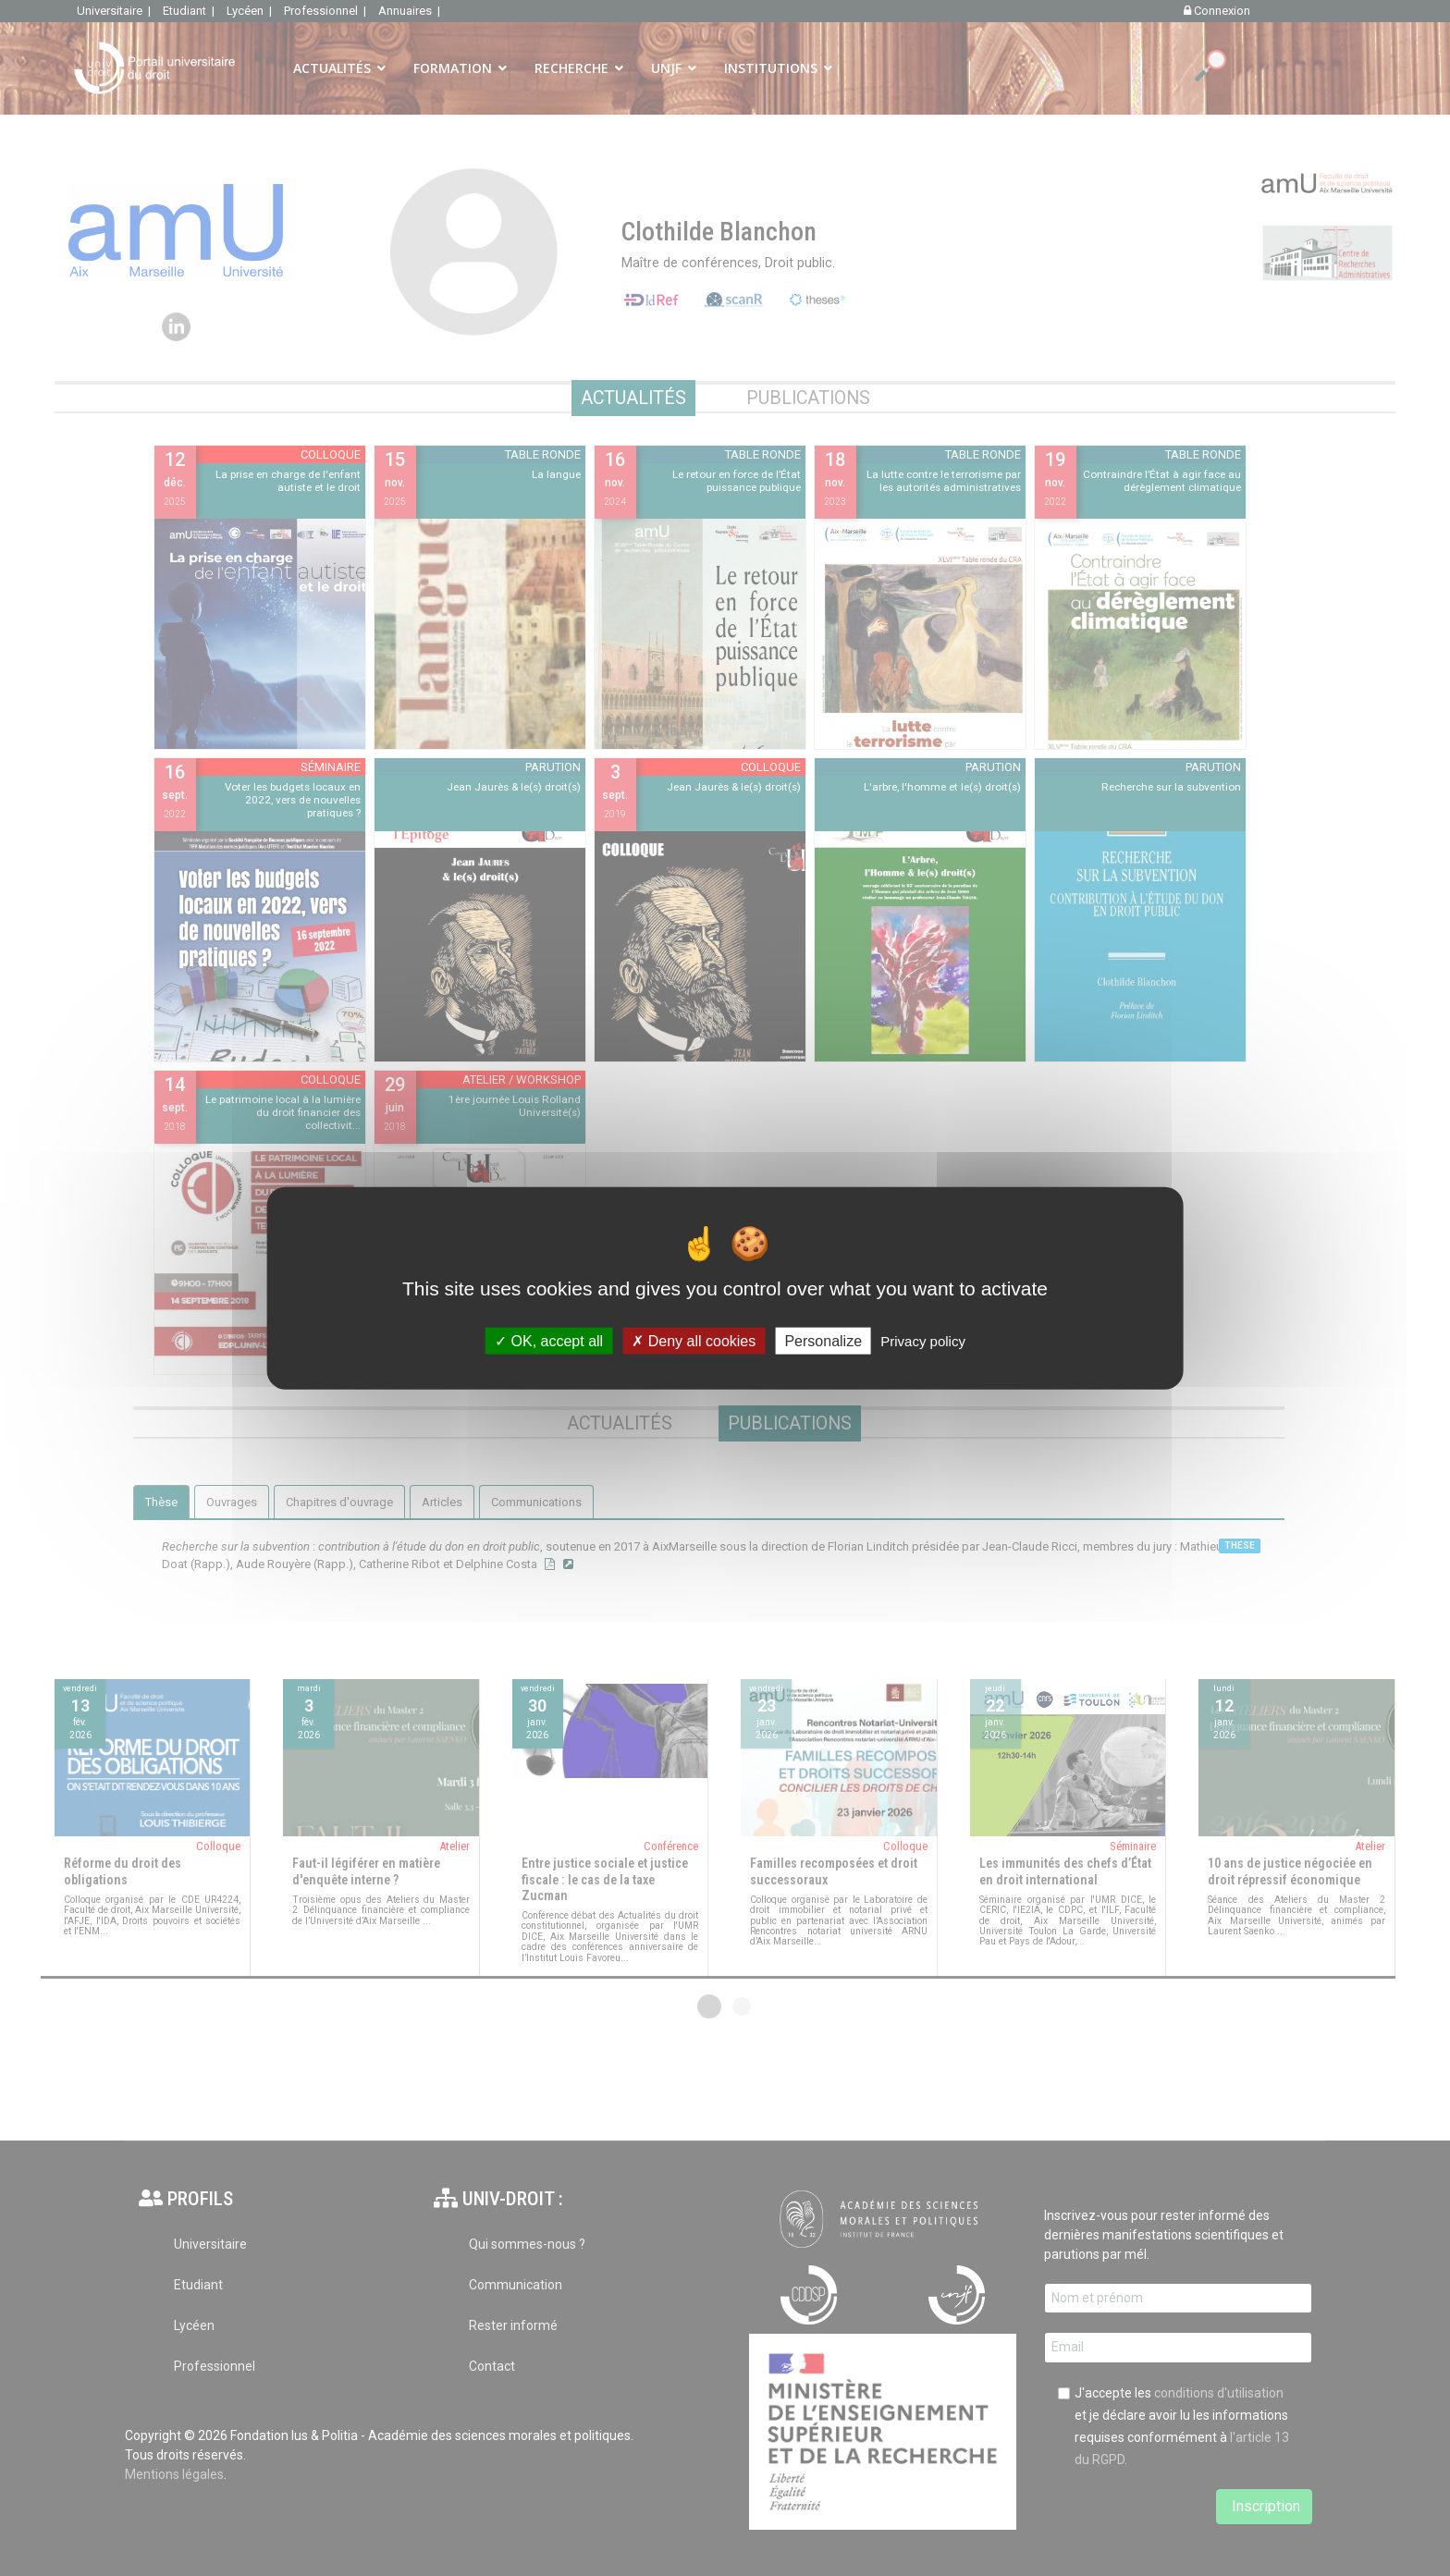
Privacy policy (922, 1340)
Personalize (823, 1340)
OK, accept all (549, 1340)
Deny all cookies (694, 1340)
